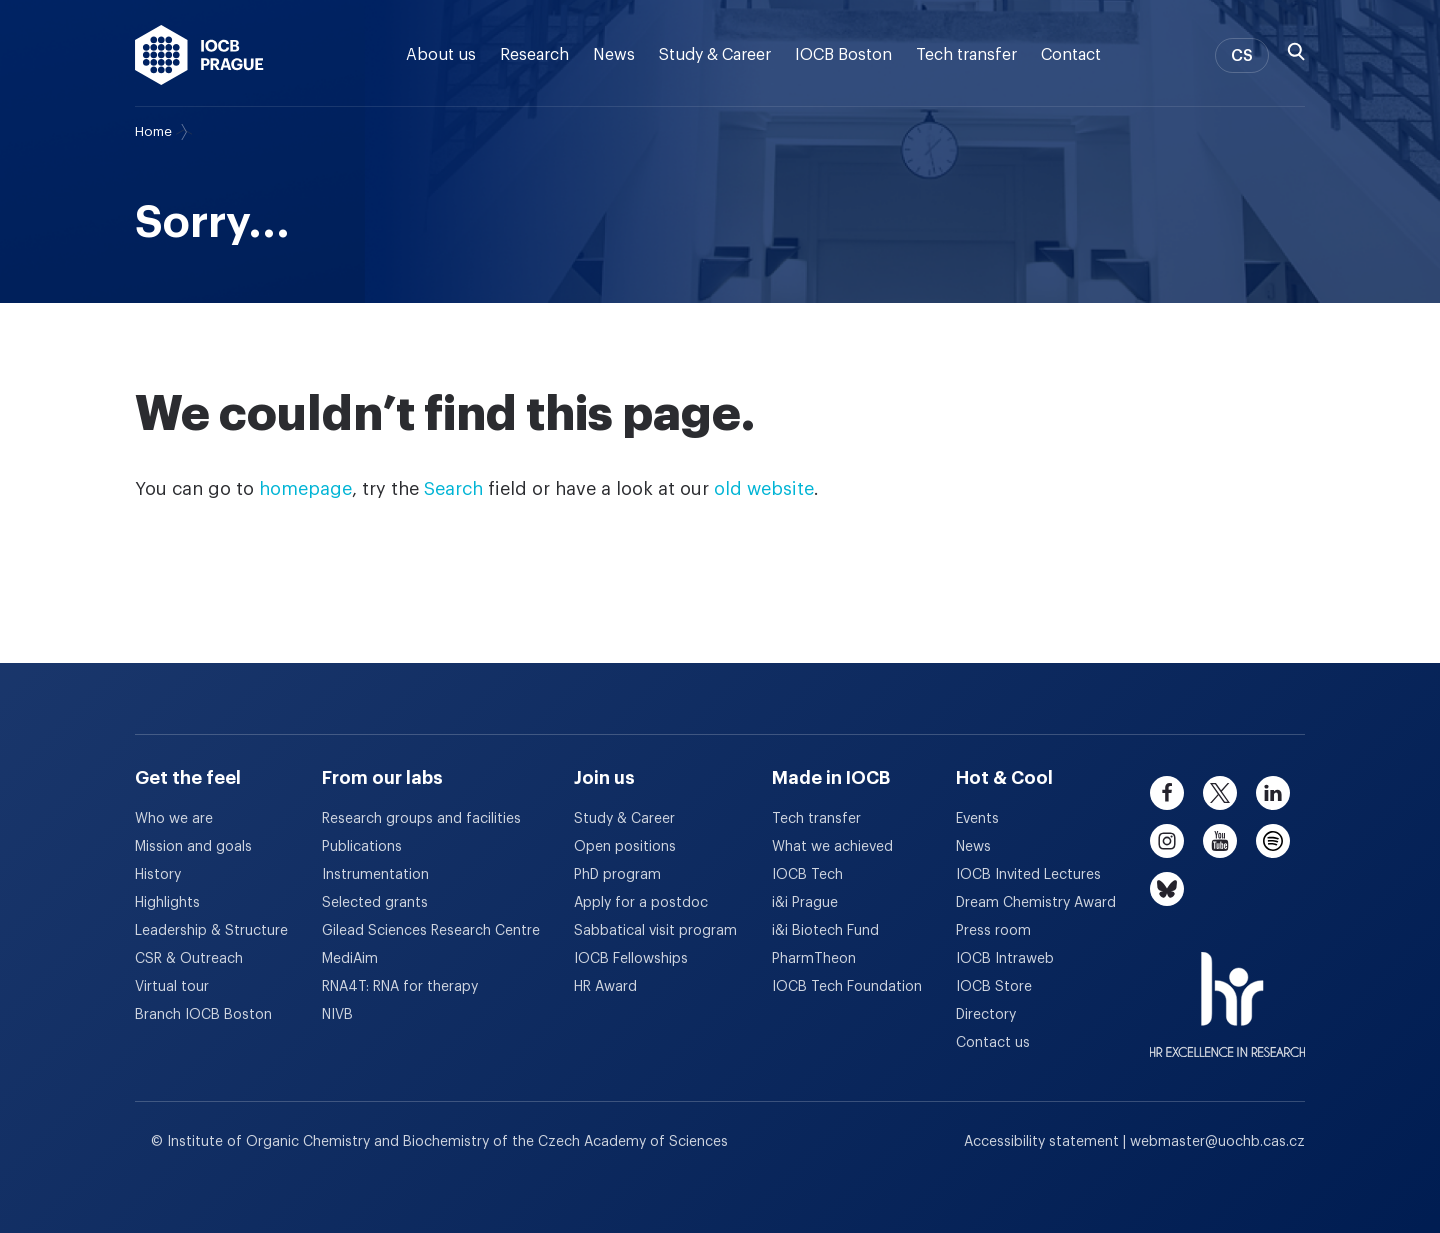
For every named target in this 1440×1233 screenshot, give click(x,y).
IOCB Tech (807, 875)
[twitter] (1220, 793)
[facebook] (1167, 793)
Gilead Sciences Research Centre (431, 931)
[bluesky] (1167, 889)
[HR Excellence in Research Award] (1227, 992)
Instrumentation (375, 875)
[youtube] (1220, 841)
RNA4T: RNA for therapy (400, 987)
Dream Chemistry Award (1036, 903)
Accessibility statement (1043, 1142)
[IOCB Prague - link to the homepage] (199, 55)
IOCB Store (994, 987)
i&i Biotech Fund (825, 931)
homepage (305, 489)
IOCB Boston (843, 55)
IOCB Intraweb (1005, 959)
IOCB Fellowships (631, 959)
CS (1242, 56)
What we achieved (832, 847)
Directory (986, 1015)
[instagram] (1167, 841)
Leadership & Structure (211, 931)
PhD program (617, 875)
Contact (1071, 55)
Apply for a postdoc (641, 903)
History (158, 875)
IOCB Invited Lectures (1028, 875)
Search (453, 489)
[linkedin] (1273, 793)
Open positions (625, 847)
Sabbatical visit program (655, 931)
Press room (993, 931)
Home (153, 131)
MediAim (350, 959)
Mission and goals (193, 847)
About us (441, 55)
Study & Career (715, 55)
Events (977, 819)
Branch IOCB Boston (203, 1015)
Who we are (174, 819)
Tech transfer (966, 55)
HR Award (605, 987)
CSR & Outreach (189, 959)
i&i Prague (805, 903)
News (614, 55)
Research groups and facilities (421, 819)
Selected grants (375, 903)
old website (764, 489)
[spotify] (1273, 841)
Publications (362, 847)
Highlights (167, 903)
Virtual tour (172, 987)
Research (534, 55)
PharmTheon (814, 959)
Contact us (993, 1043)
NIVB (337, 1015)
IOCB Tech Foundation (847, 987)
